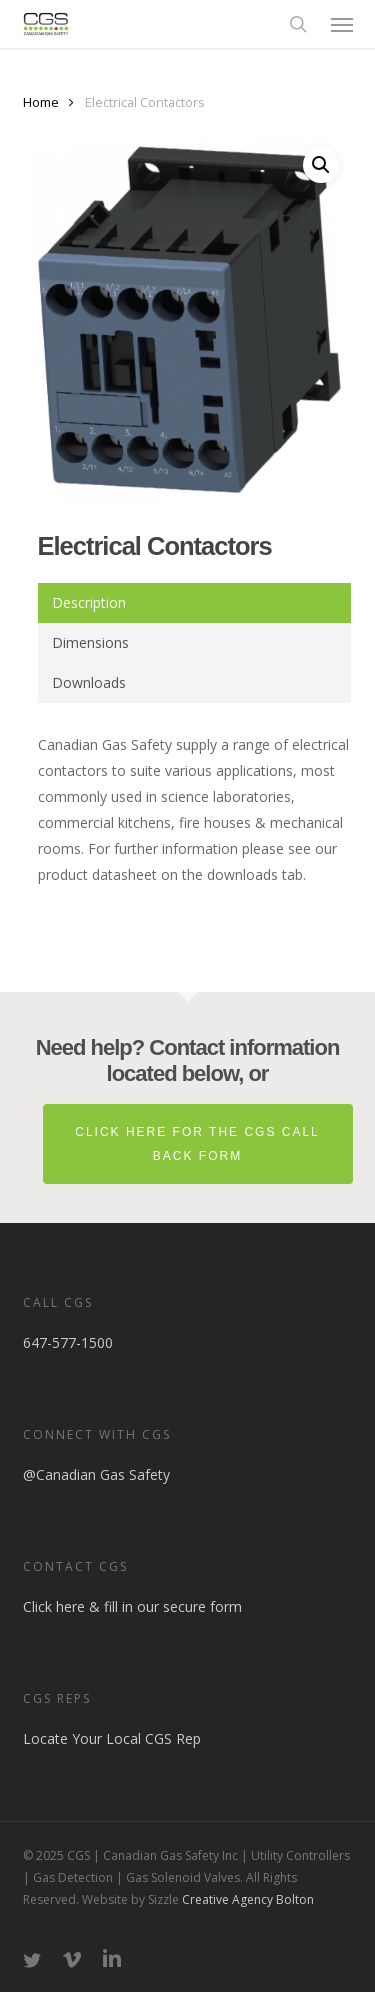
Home (41, 102)
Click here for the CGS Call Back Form (197, 1144)
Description (89, 602)
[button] (342, 24)
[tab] (194, 603)
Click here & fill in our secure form (132, 1606)
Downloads (89, 682)
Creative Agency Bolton (246, 1899)
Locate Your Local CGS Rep (112, 1738)
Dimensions (90, 642)
